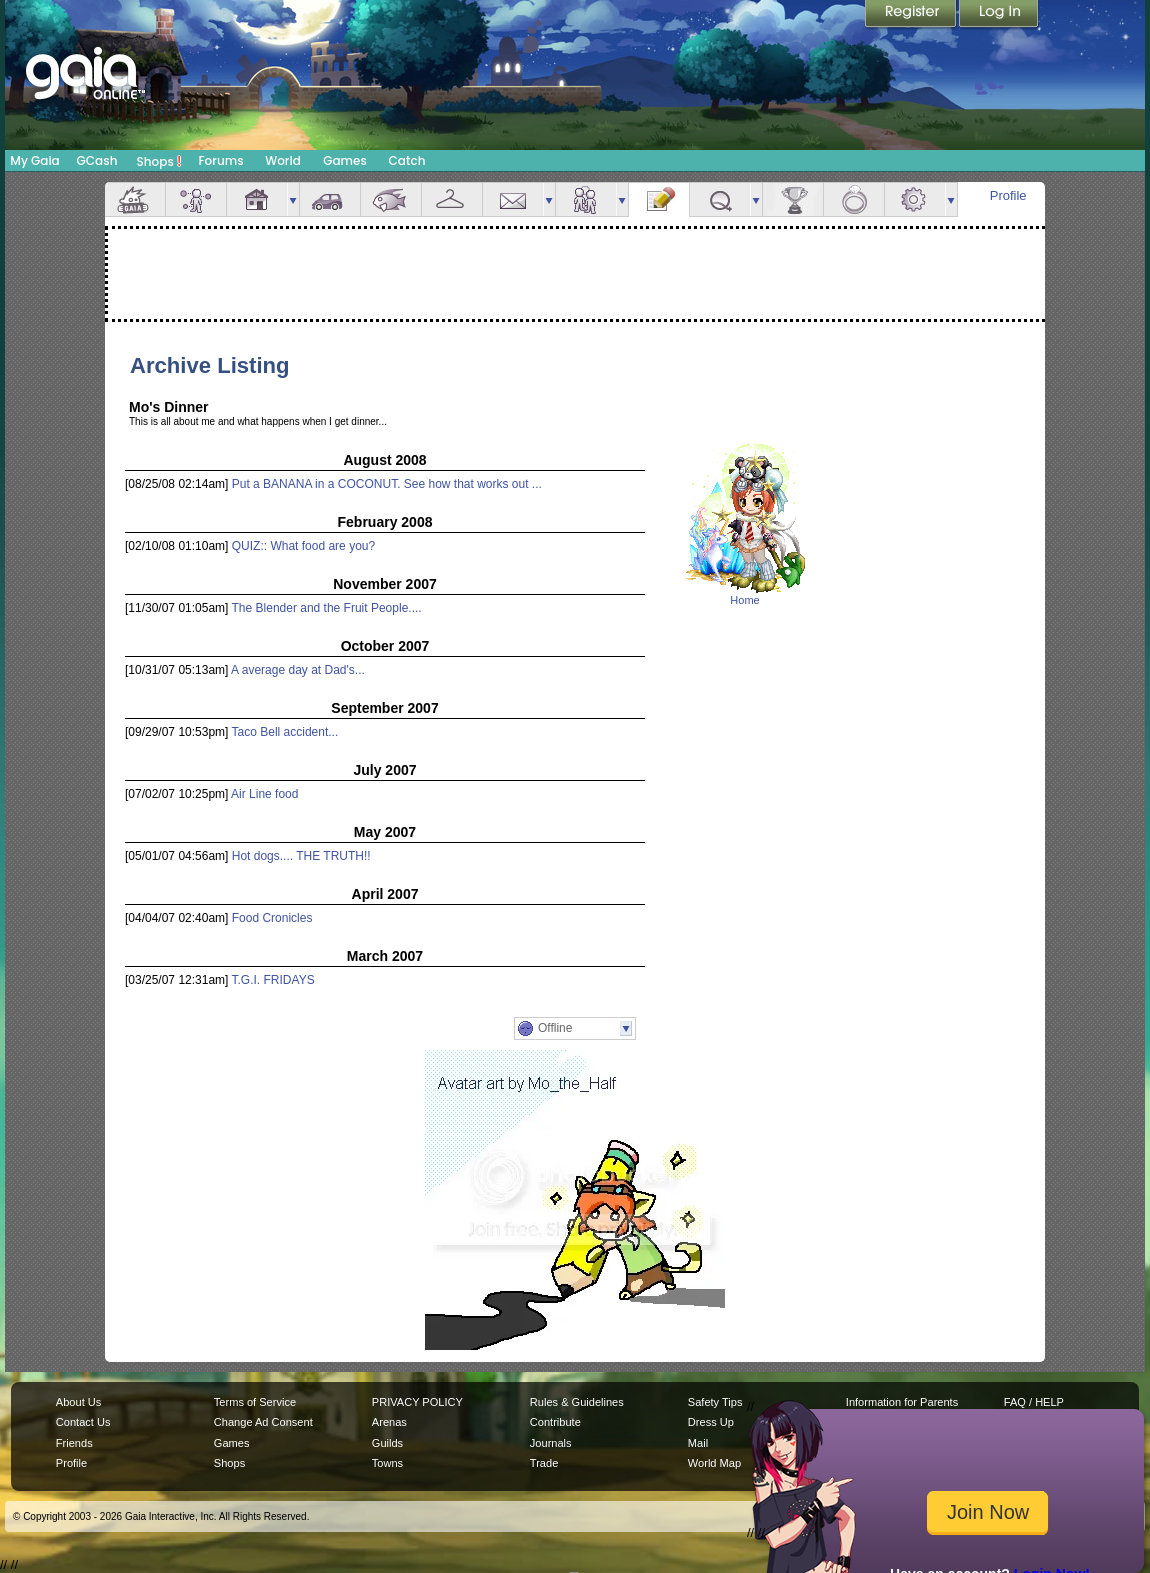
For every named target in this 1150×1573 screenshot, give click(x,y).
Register (912, 15)
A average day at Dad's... (298, 670)
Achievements (793, 199)
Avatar (196, 199)
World (283, 160)
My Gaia (34, 160)
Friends (586, 199)
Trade (544, 1463)
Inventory (452, 199)
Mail (513, 199)
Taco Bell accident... (285, 732)
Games (345, 160)
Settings (915, 199)
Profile (1008, 195)
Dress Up (711, 1422)
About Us (78, 1402)
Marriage (854, 199)
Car (330, 199)
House (257, 199)
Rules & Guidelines (577, 1402)
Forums (220, 160)
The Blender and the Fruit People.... (327, 608)
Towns (387, 1463)
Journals (551, 1443)
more (293, 199)
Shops (159, 161)
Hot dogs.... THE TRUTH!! (301, 856)
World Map (714, 1463)
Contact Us (83, 1422)
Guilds (387, 1443)
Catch (407, 160)
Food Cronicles (272, 918)
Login (999, 15)
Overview (135, 199)
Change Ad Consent (263, 1422)
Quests (720, 199)
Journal (659, 199)
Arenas (389, 1422)
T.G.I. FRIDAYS (273, 980)
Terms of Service (255, 1402)
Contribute (555, 1422)
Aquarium (391, 199)
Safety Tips (715, 1402)
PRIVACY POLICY (417, 1402)
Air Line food (264, 794)
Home (744, 600)
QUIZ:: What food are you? (303, 546)
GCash (97, 160)
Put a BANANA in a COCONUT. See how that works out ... (387, 484)
